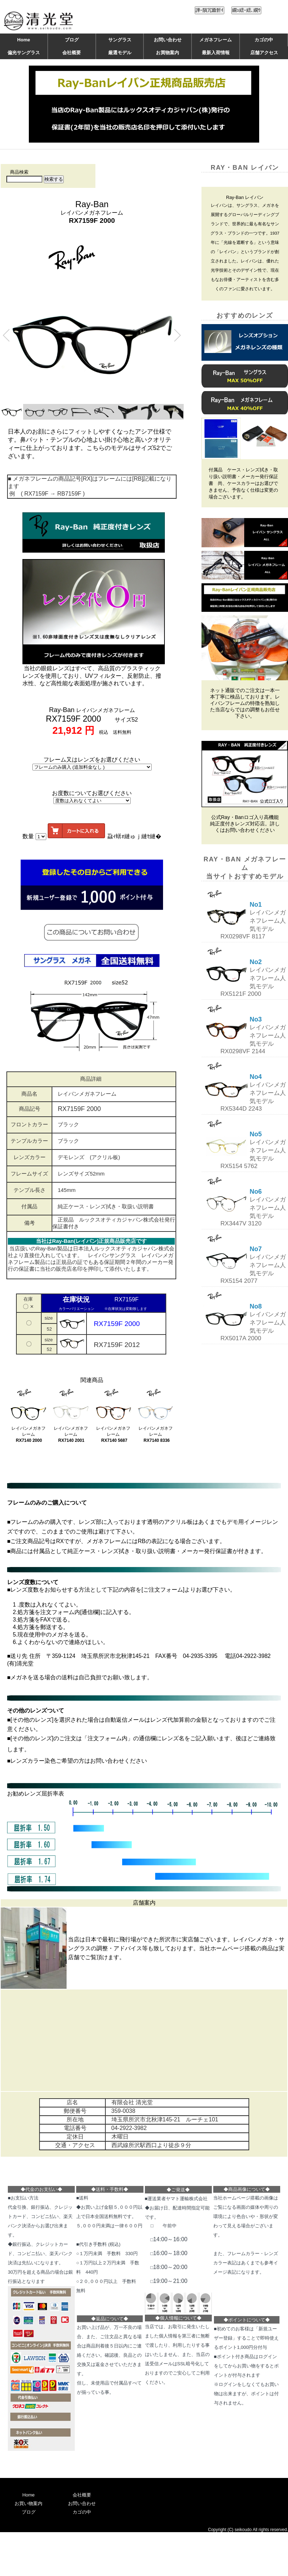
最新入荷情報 (216, 52)
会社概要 (71, 52)
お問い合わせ (168, 39)
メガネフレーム (215, 39)
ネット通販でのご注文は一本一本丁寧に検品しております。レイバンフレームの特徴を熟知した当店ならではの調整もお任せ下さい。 (245, 703)
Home (23, 39)
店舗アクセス (264, 52)
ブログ (72, 39)
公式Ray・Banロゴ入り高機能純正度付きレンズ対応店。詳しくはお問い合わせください (245, 823)
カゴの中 (264, 39)
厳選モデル (119, 52)
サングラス (119, 39)
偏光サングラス (23, 52)
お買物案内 (167, 52)
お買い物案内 (28, 2503)
